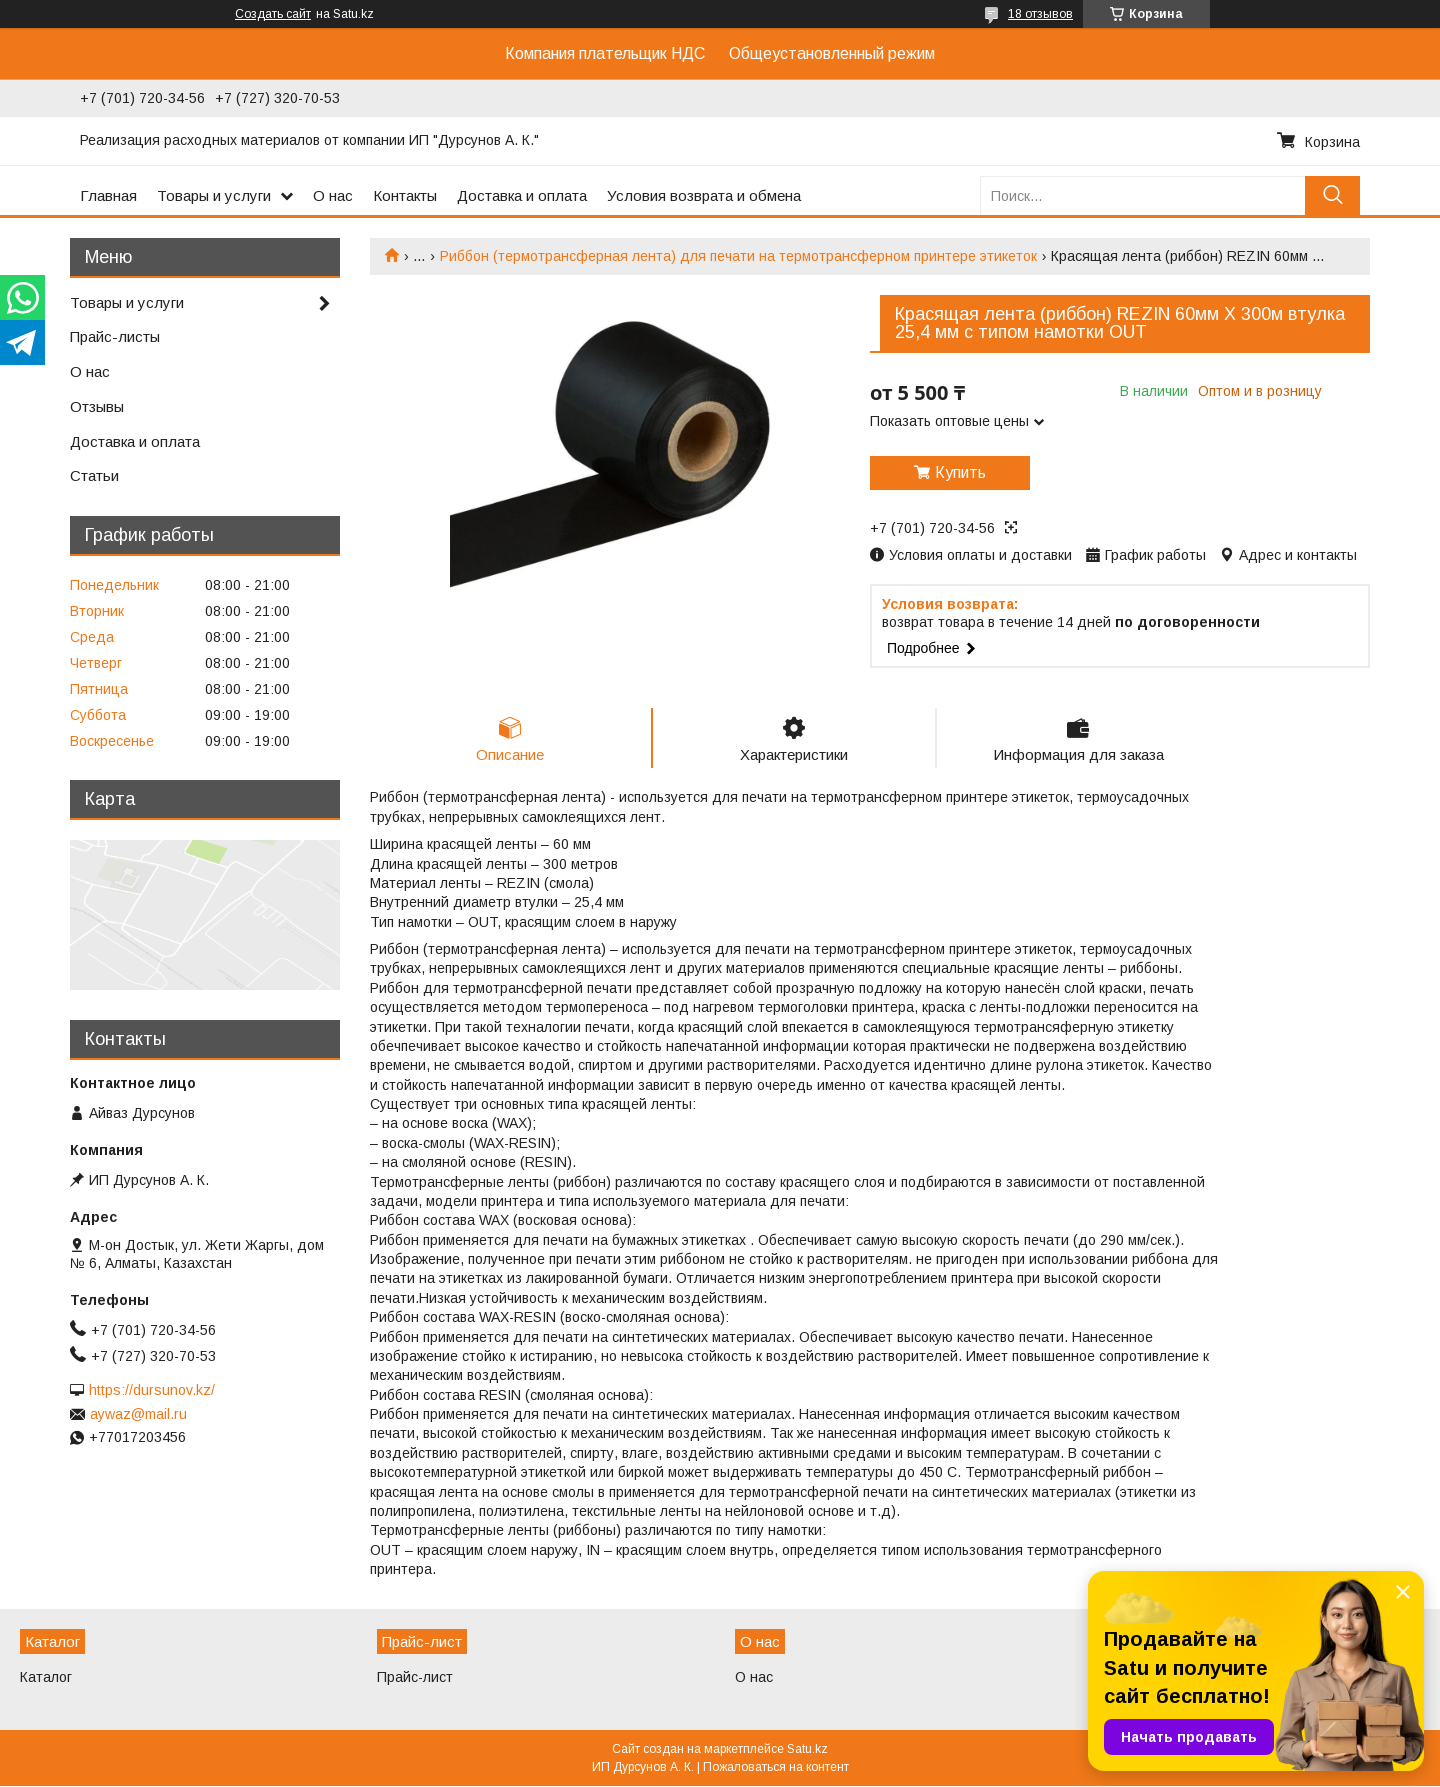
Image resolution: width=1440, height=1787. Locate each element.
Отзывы (97, 406)
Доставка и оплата (522, 195)
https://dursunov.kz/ (152, 1390)
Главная (108, 195)
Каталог (46, 1678)
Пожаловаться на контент (776, 1768)
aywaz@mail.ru (138, 1414)
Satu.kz (807, 1750)
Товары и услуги (214, 195)
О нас (333, 195)
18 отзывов (1040, 14)
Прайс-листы (115, 336)
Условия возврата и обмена (704, 195)
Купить (960, 472)
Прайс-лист (415, 1678)
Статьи (94, 475)
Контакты (405, 195)
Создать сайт (273, 14)
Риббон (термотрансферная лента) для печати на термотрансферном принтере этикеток (738, 256)
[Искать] (1332, 195)
